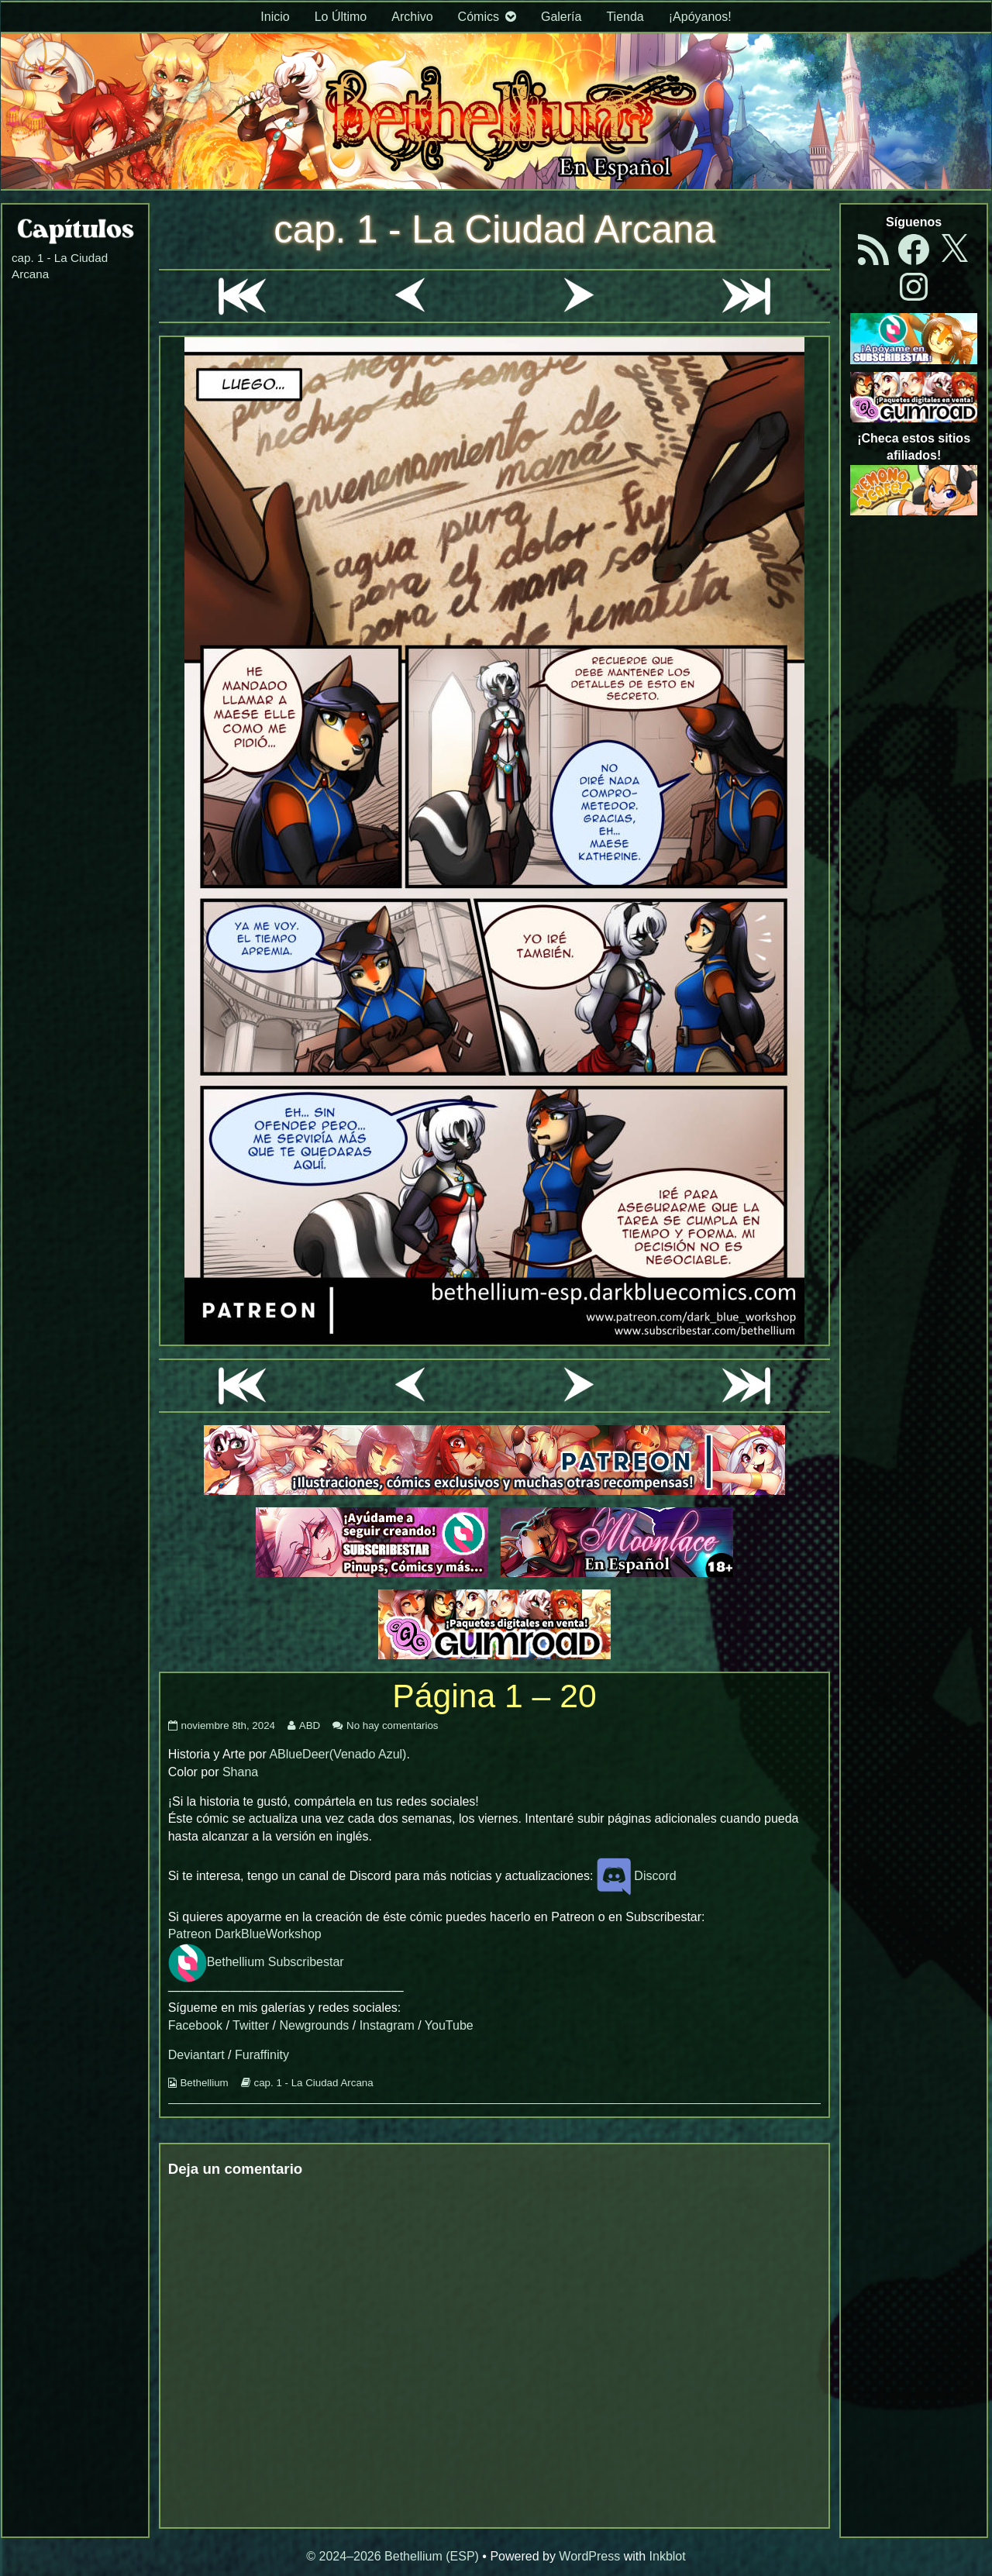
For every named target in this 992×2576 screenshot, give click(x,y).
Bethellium (204, 2083)
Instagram (387, 2025)
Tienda (624, 16)
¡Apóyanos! (700, 16)
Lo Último (341, 16)
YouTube (449, 2025)
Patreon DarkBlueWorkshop (245, 1934)
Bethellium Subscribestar (256, 1961)
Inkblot (667, 2556)
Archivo (411, 16)
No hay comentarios (392, 1725)
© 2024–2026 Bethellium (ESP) (392, 2556)
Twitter (250, 2025)
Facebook (195, 2025)
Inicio (274, 16)
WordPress (589, 2556)
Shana (240, 1772)
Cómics (478, 16)
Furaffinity (262, 2054)
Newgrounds (314, 2025)
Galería (561, 16)
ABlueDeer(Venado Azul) (337, 1754)
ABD (309, 1725)
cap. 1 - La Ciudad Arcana (494, 229)
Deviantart (196, 2054)
